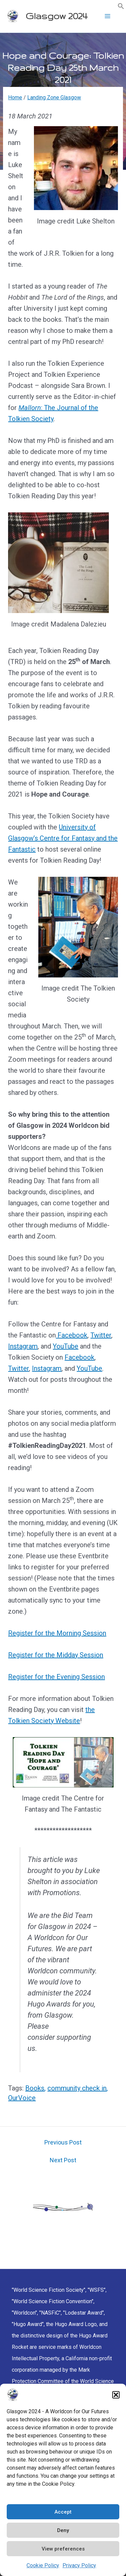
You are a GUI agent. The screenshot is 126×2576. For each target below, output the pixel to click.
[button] (116, 2394)
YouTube (65, 1346)
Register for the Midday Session (55, 1655)
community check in (77, 2088)
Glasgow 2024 (56, 16)
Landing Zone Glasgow (54, 97)
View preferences (63, 2549)
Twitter (100, 1335)
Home (15, 97)
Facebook (71, 1335)
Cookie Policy (43, 2565)
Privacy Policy (79, 2565)
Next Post (63, 2160)
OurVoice (22, 2098)
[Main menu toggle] (107, 16)
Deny (63, 2530)
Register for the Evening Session (56, 1677)
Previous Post (63, 2142)
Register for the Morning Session (57, 1633)
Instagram (23, 1346)
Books (34, 2088)
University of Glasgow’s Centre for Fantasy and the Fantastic (63, 838)
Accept (63, 2512)
